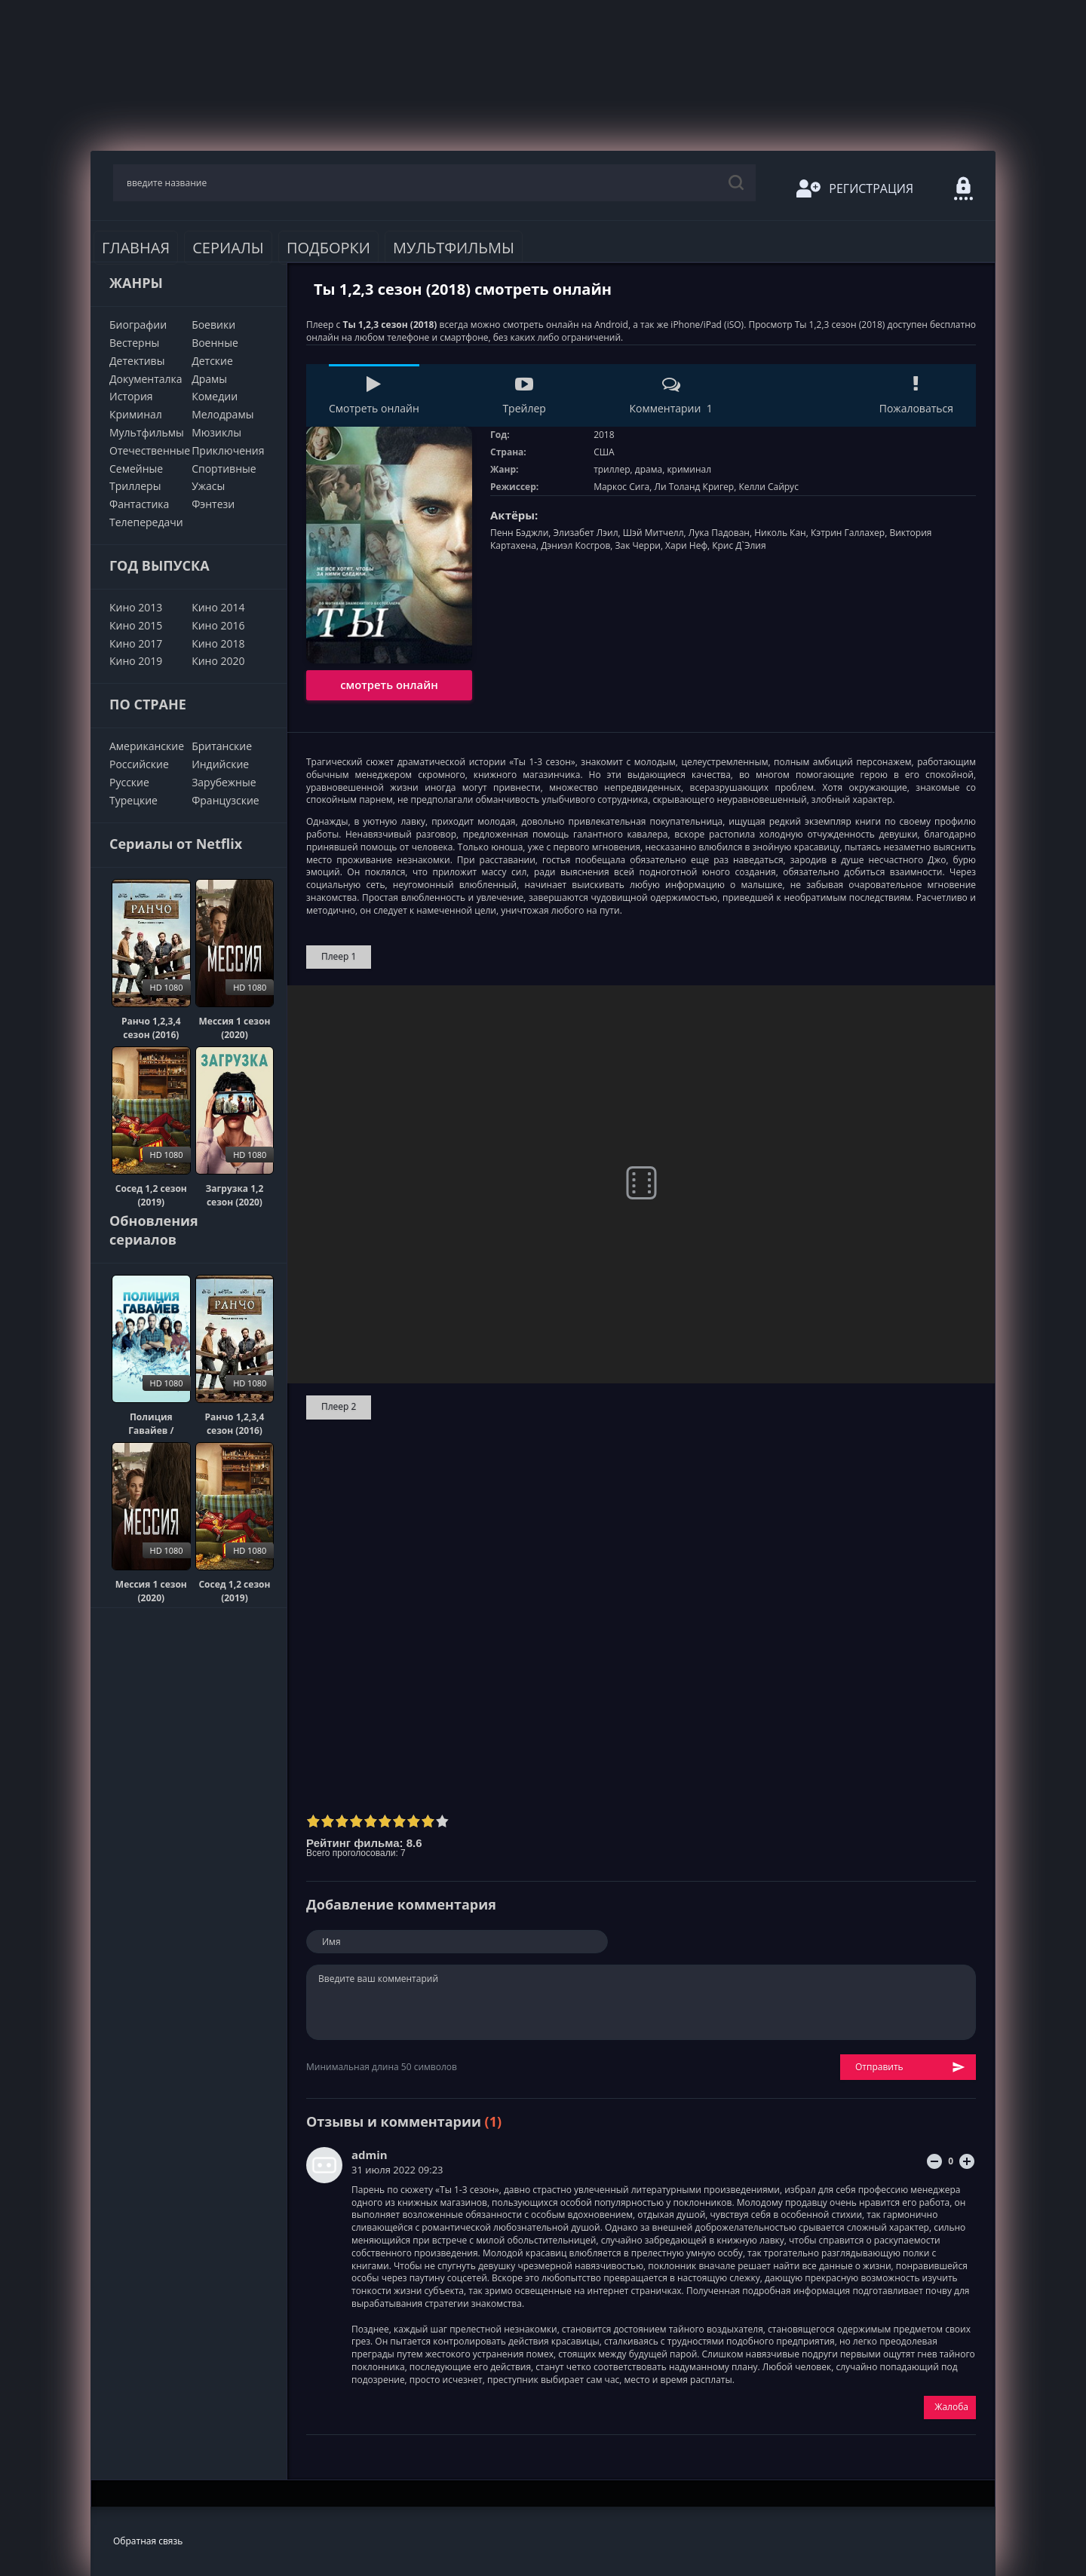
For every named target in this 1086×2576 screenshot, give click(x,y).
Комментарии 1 (670, 395)
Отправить (910, 2067)
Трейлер (523, 395)
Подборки (328, 247)
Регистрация (854, 188)
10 (442, 1821)
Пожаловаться (916, 395)
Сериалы (228, 247)
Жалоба (951, 2406)
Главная (136, 247)
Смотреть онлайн (374, 395)
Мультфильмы (453, 247)
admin (369, 2154)
